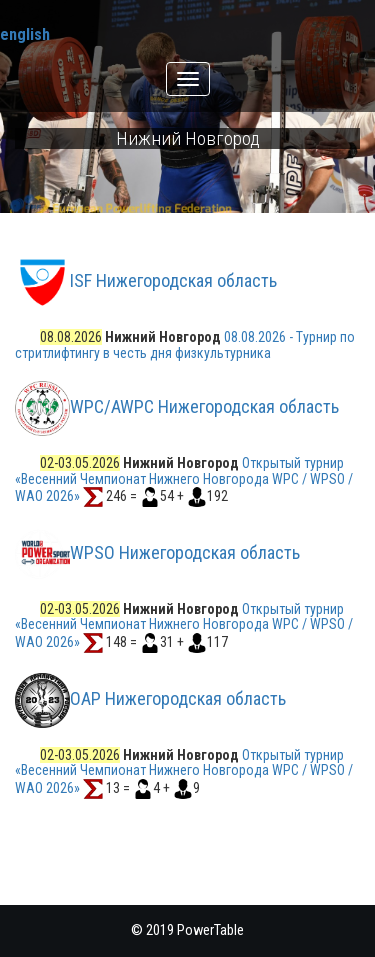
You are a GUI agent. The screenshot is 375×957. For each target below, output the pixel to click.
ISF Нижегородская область (173, 281)
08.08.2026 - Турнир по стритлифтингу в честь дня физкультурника (185, 344)
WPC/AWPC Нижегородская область (204, 406)
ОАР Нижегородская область (178, 698)
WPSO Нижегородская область (185, 552)
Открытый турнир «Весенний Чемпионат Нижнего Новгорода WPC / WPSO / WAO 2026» (184, 479)
